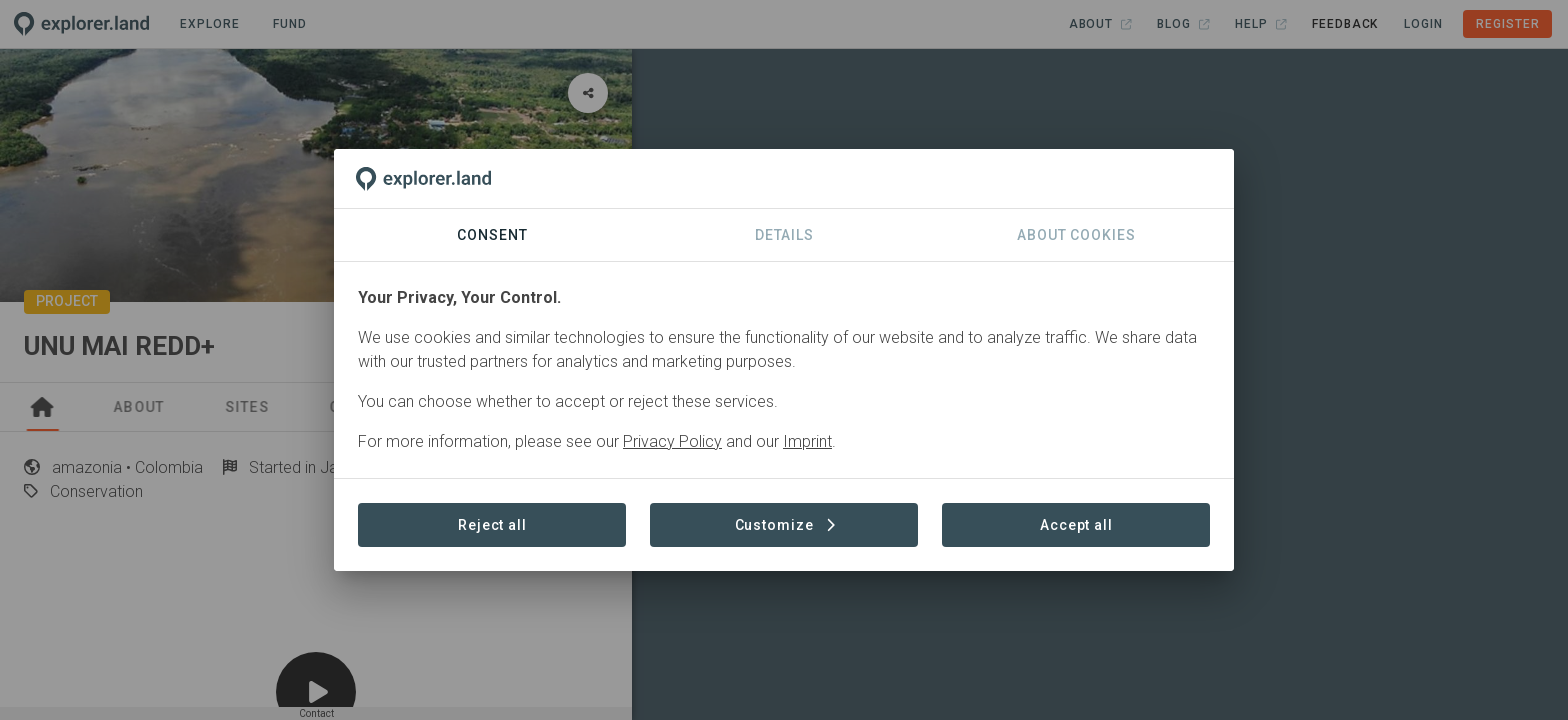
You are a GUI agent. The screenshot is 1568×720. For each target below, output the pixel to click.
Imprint (807, 441)
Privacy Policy (672, 441)
